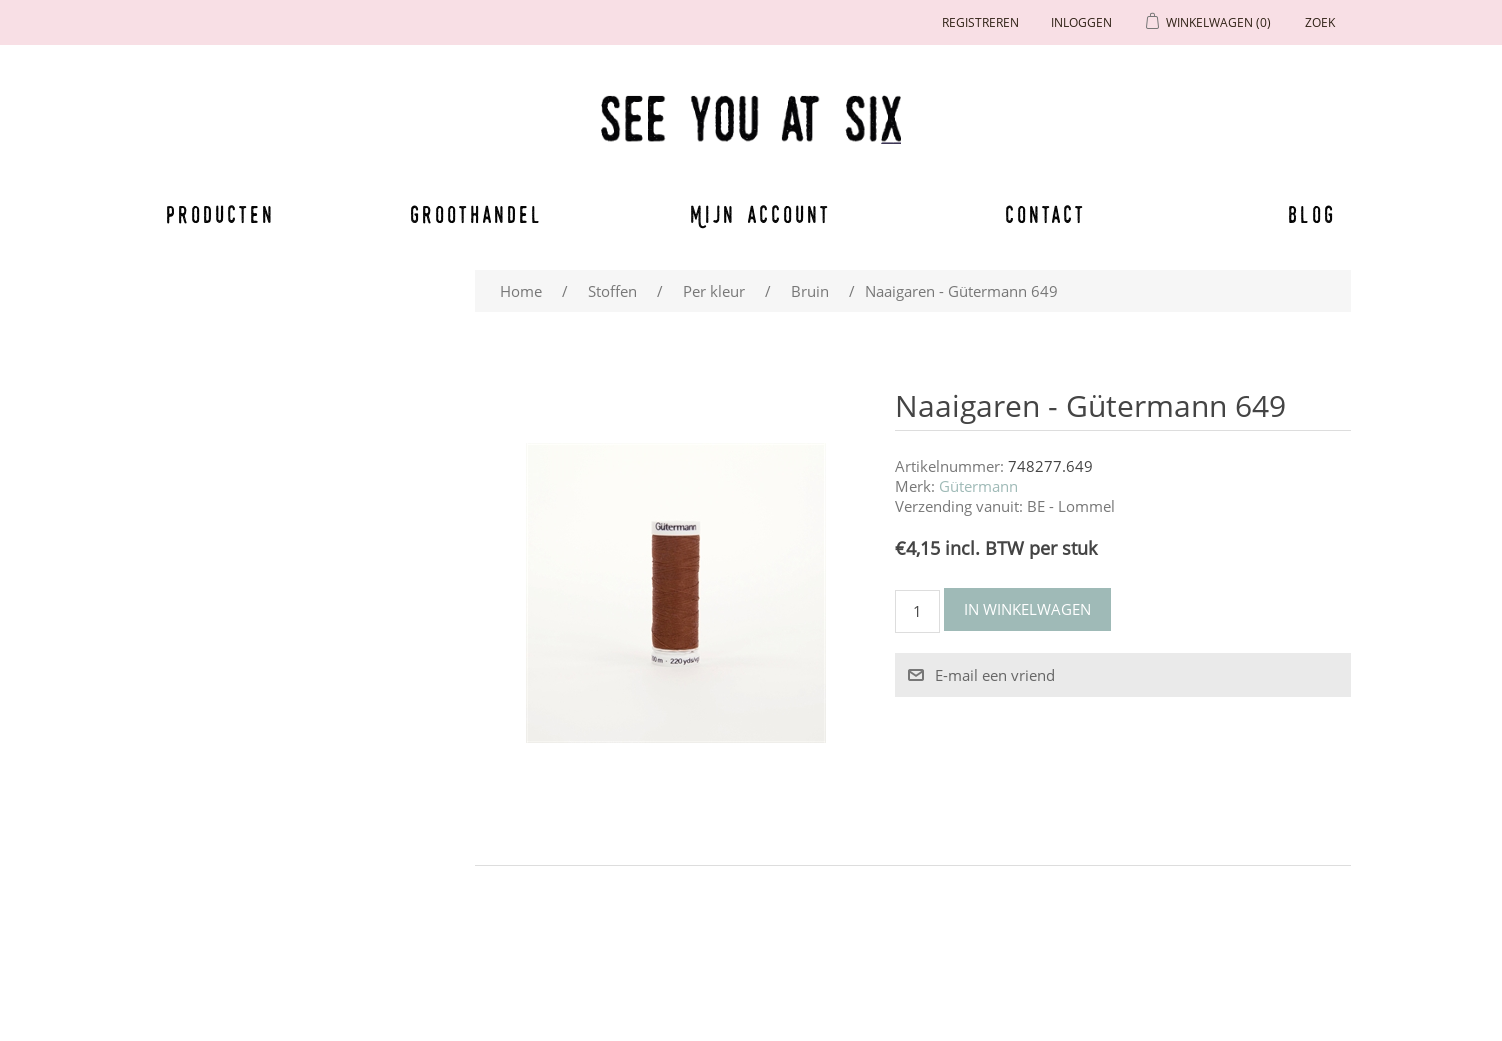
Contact (1046, 214)
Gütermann (978, 486)
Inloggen (1081, 22)
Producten (217, 214)
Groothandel (476, 214)
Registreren (980, 22)
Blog (1312, 214)
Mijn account (761, 214)
